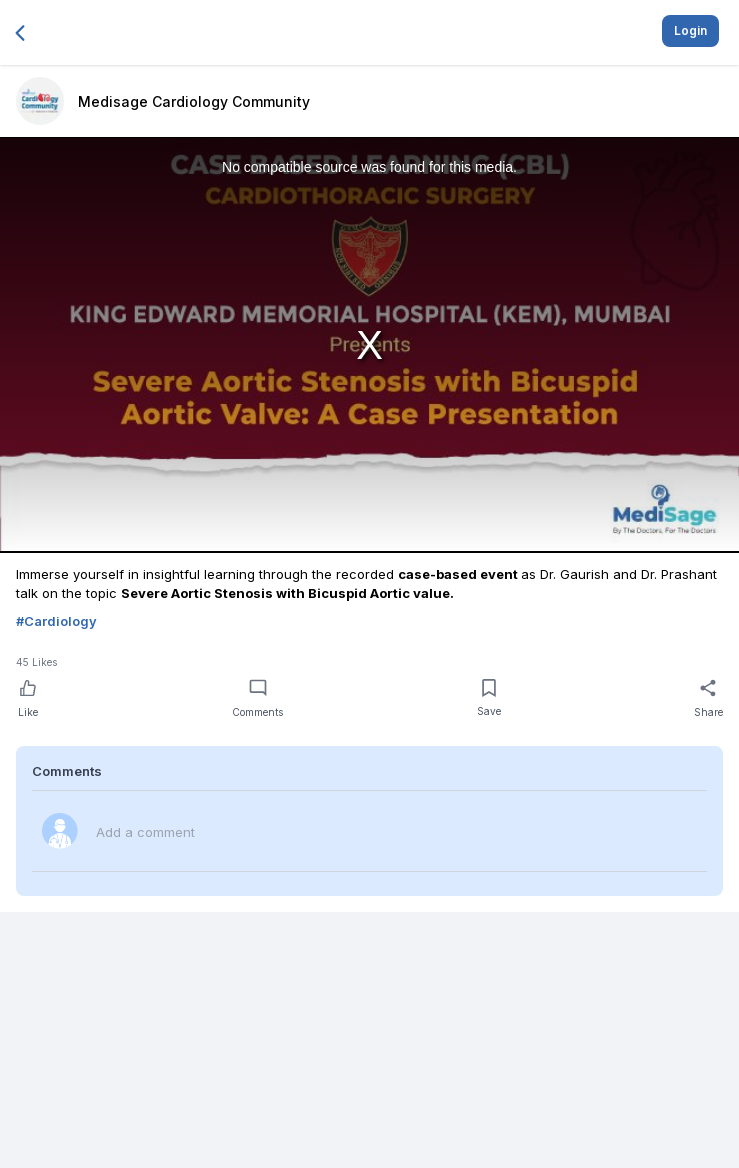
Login (690, 30)
